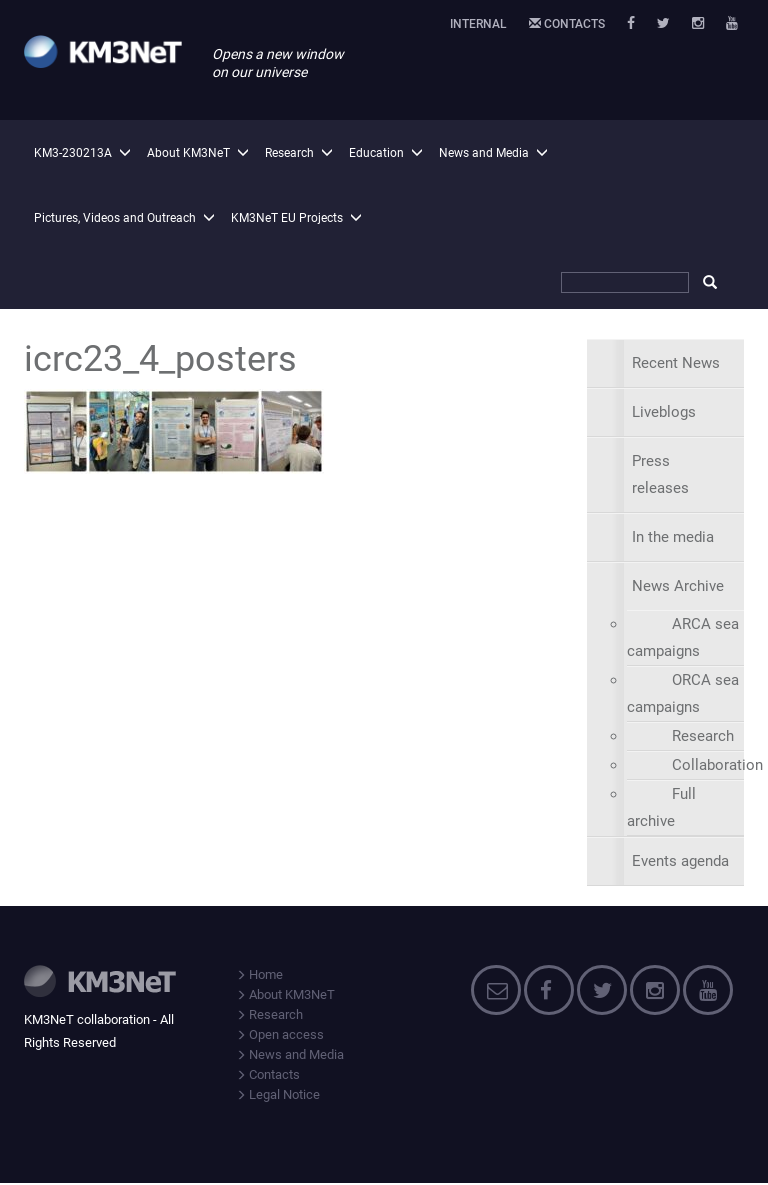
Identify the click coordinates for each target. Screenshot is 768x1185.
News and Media (484, 153)
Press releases (660, 474)
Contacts (567, 24)
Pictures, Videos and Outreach (115, 218)
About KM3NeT (188, 153)
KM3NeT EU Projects (287, 218)
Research (289, 153)
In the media (673, 537)
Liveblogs (664, 412)
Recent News (676, 363)
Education (376, 153)
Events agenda (680, 861)
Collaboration (717, 765)
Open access (280, 1034)
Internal (478, 24)
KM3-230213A (73, 153)
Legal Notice (278, 1094)
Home (259, 974)
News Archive (678, 586)
